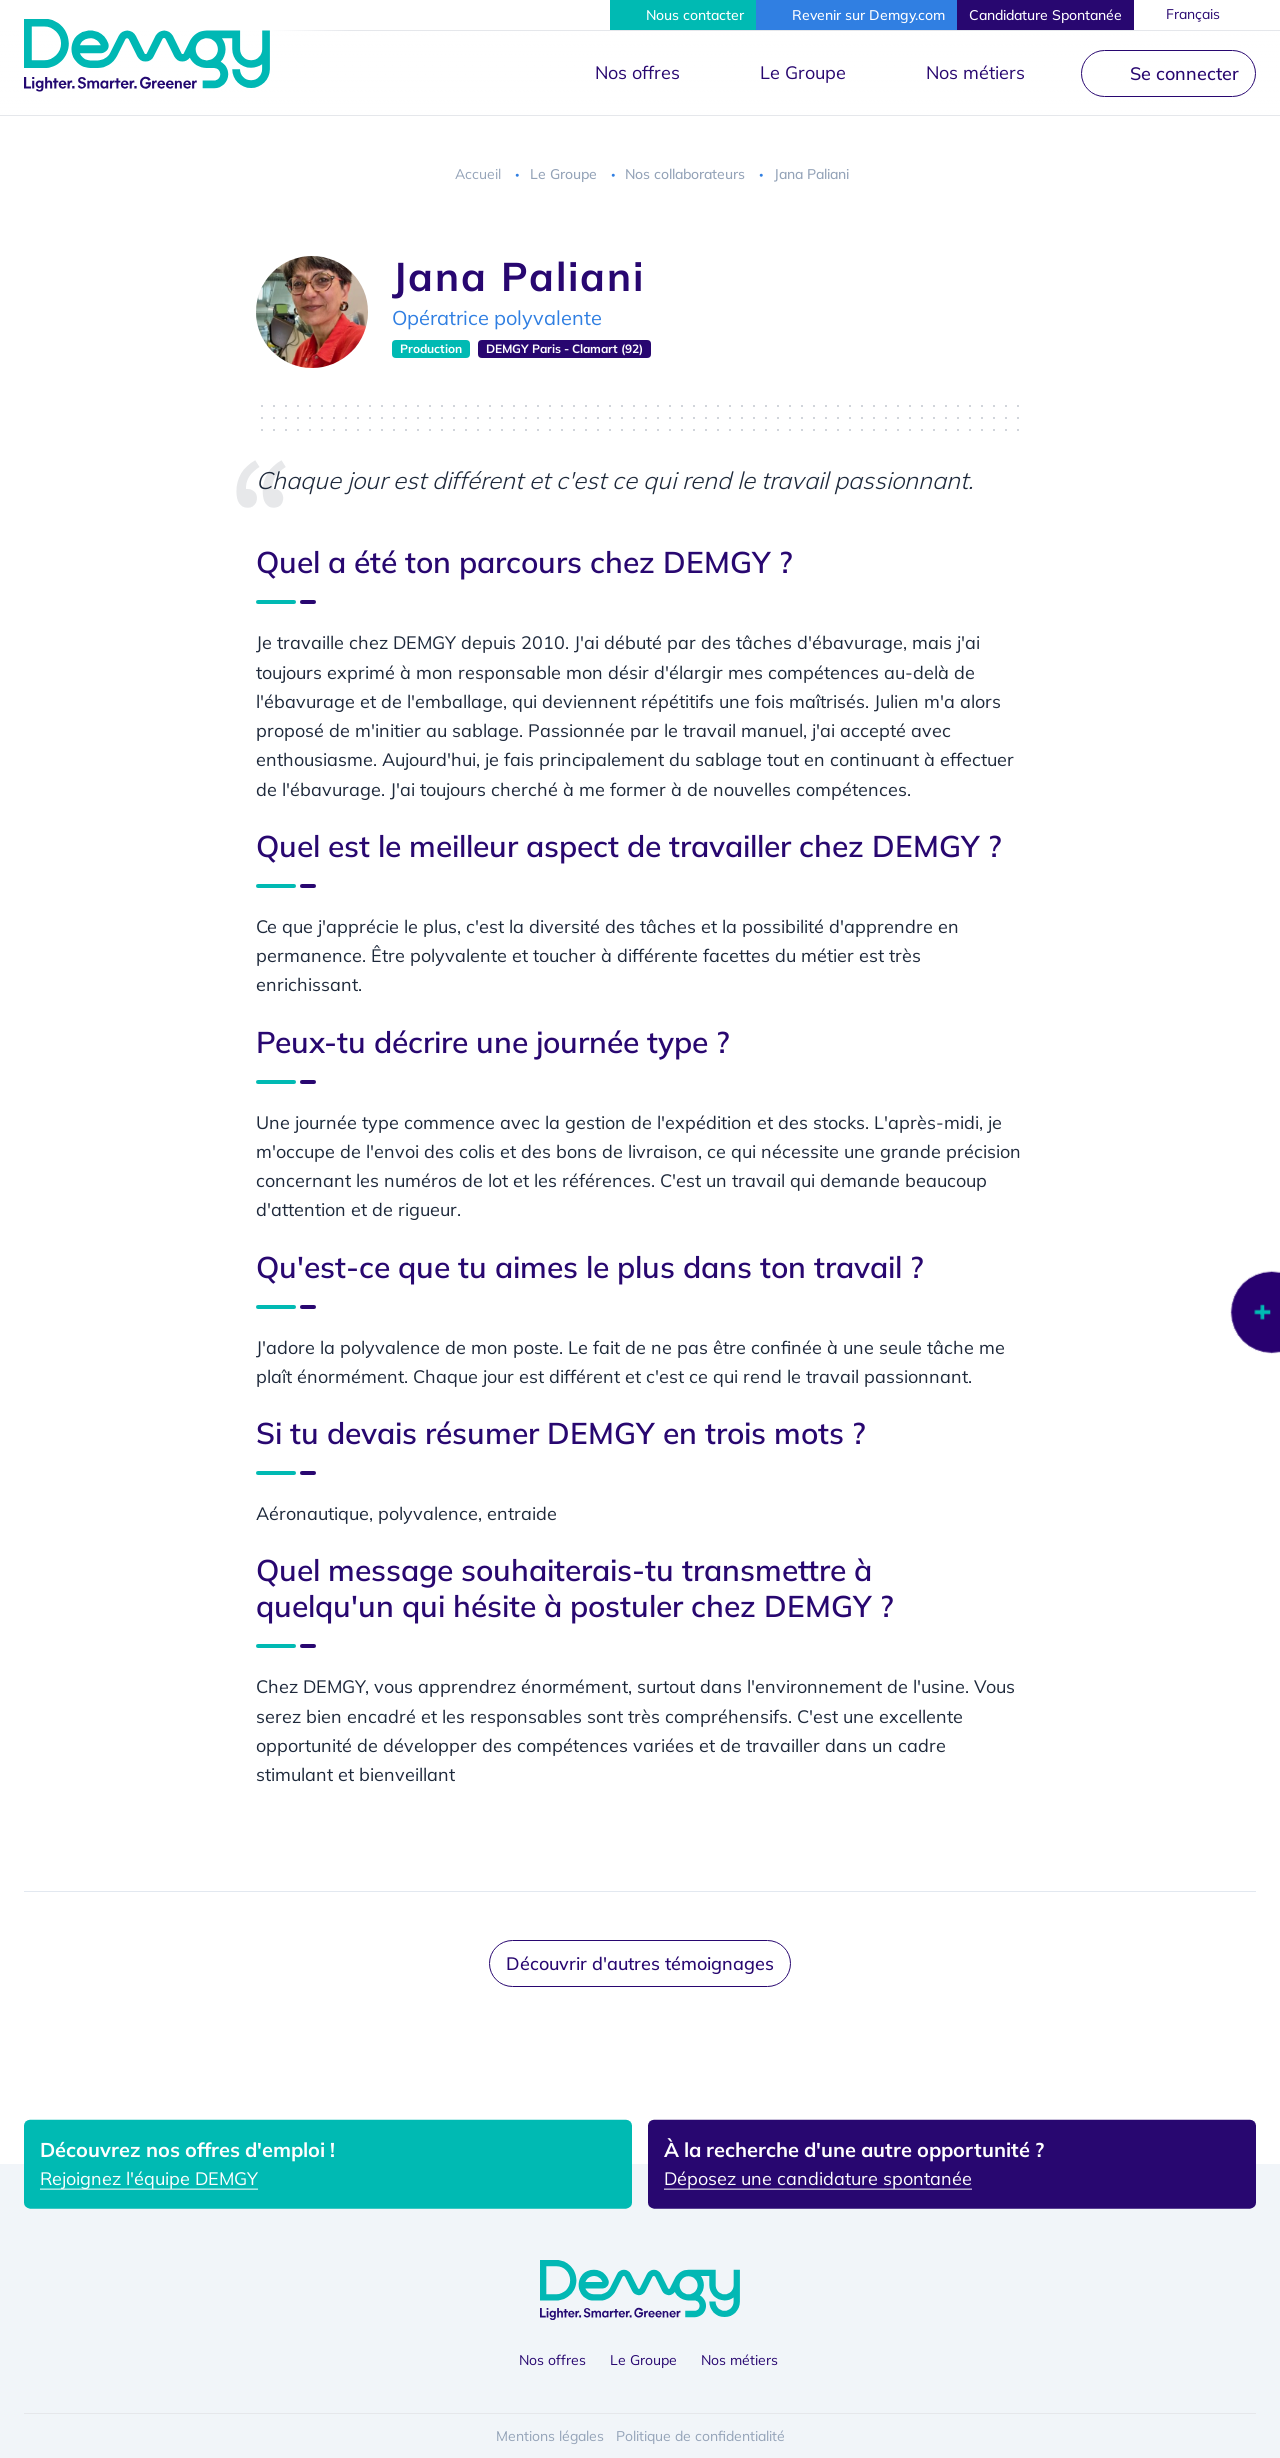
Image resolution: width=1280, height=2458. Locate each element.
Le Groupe (803, 72)
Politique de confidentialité (700, 2436)
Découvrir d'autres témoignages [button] (640, 1963)
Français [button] (1194, 14)
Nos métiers (975, 72)
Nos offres (637, 72)
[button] (683, 15)
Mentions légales (550, 2436)
